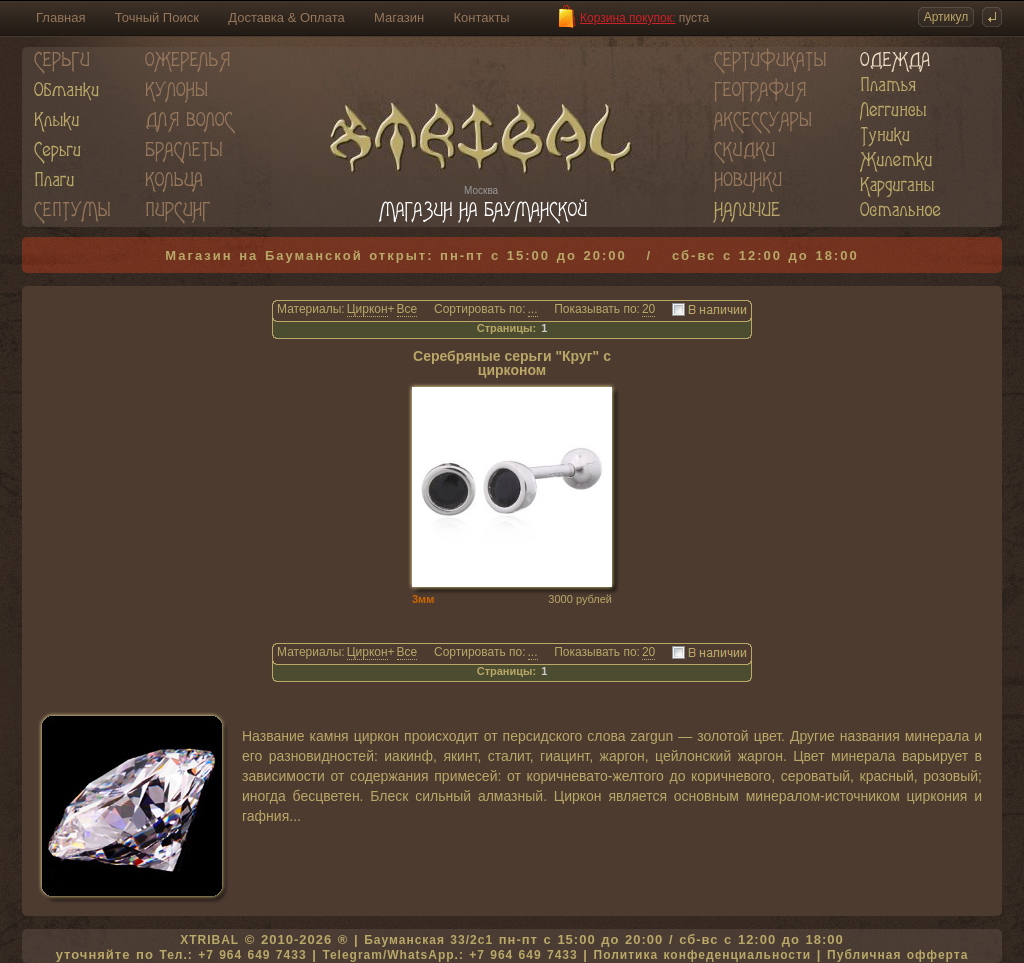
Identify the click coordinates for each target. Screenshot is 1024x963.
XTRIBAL (209, 940)
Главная (60, 17)
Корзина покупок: (627, 18)
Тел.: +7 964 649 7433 (232, 955)
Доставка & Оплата (286, 17)
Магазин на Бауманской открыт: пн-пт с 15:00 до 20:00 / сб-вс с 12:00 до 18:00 (511, 255)
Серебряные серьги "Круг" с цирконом (512, 363)
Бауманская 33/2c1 (428, 940)
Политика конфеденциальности (703, 955)
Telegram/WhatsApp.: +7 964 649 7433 (449, 955)
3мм (423, 599)
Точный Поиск (157, 17)
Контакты (482, 17)
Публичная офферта (897, 955)
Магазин (399, 17)
